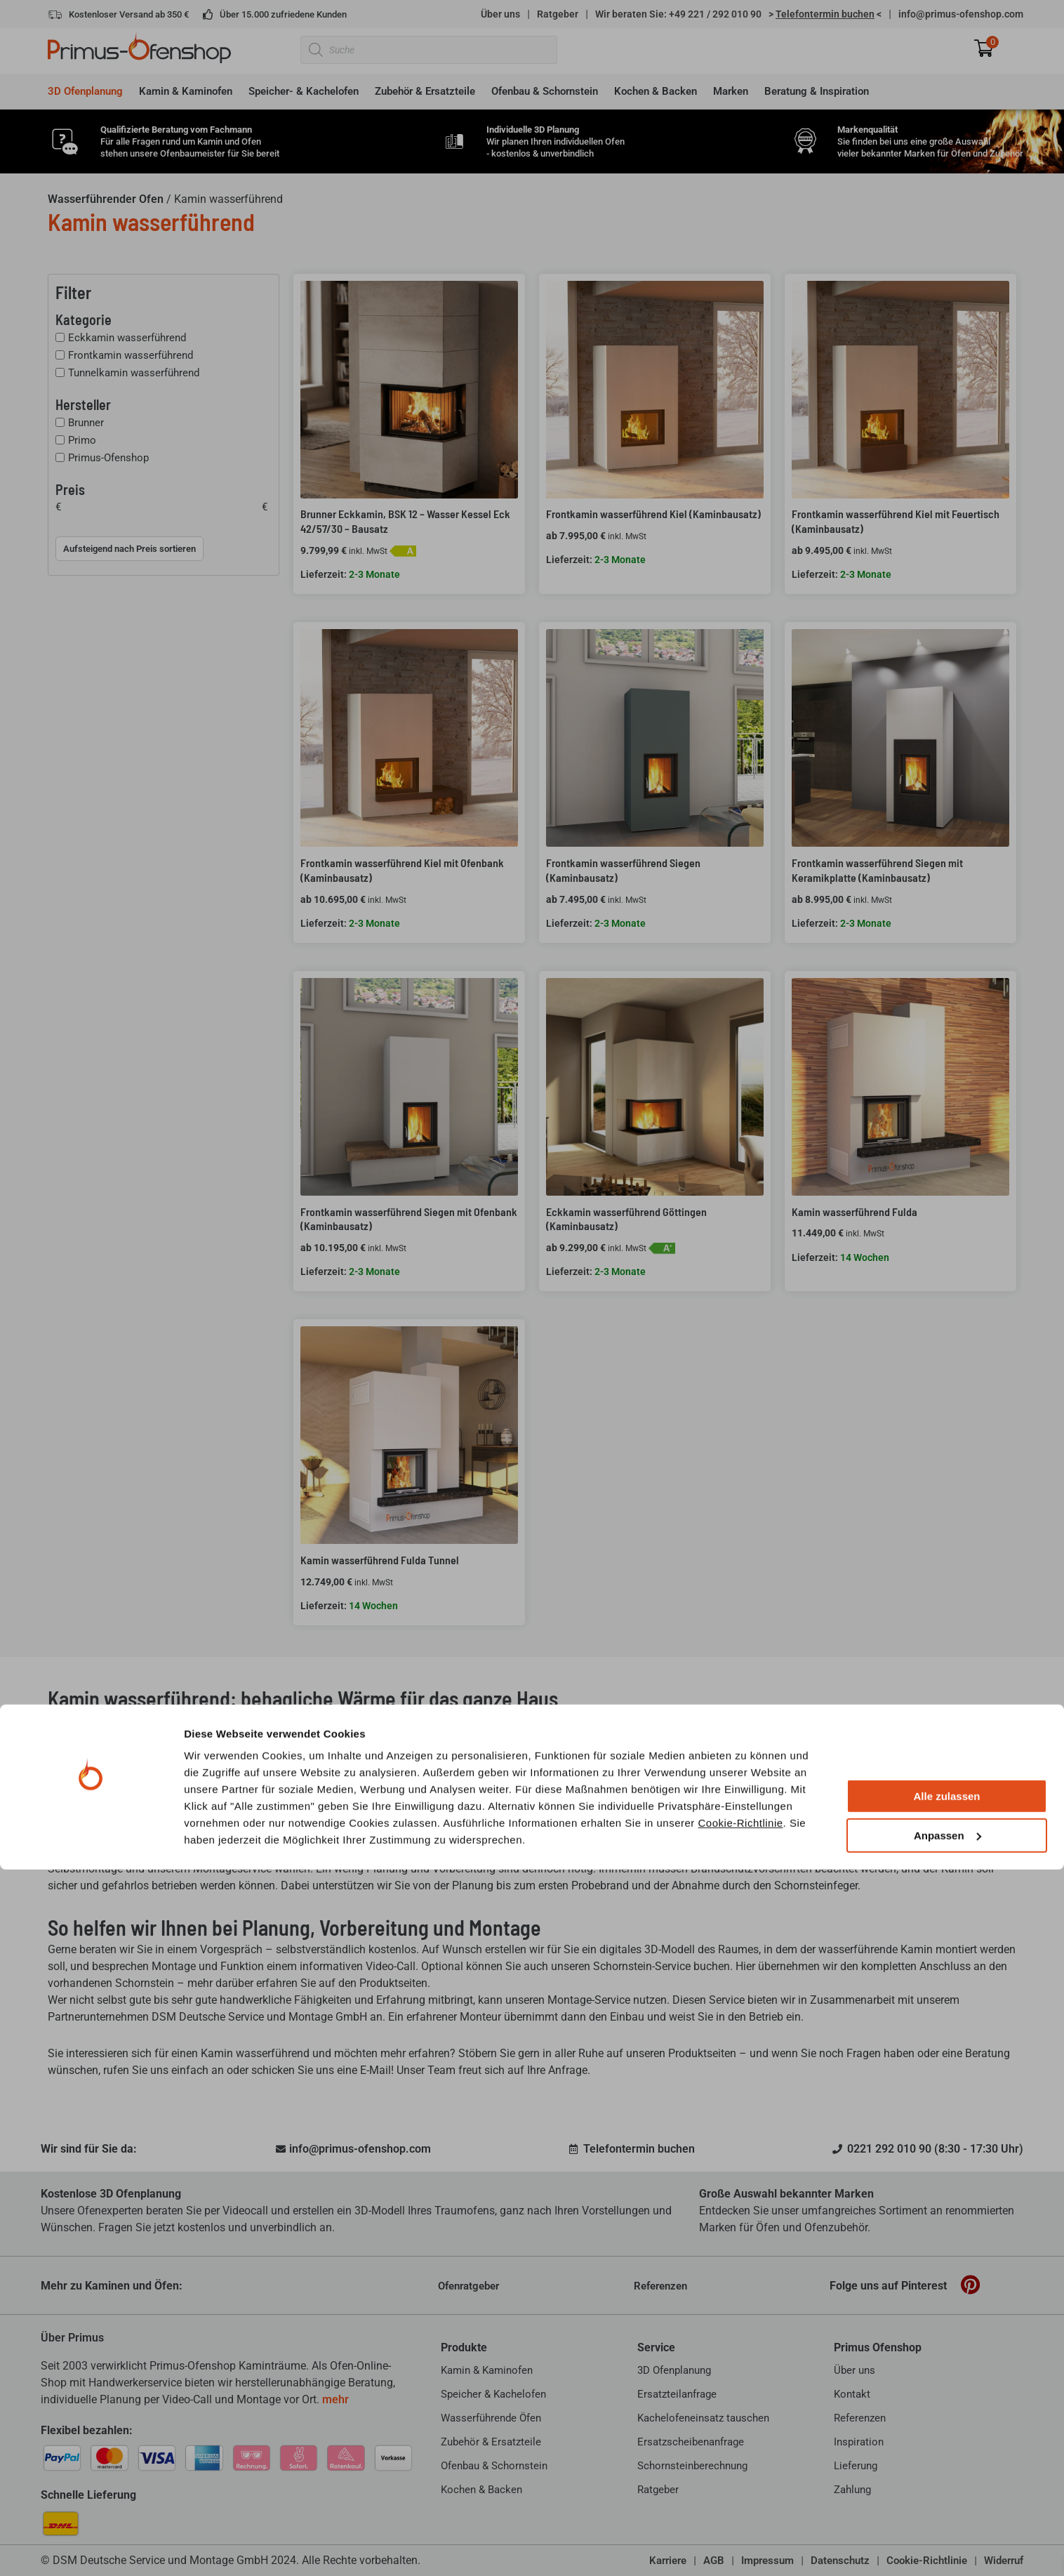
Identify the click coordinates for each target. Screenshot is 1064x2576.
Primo (82, 440)
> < (825, 14)
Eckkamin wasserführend (127, 337)
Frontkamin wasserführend (130, 355)
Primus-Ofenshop (108, 457)
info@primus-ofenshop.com (960, 14)
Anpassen (947, 2542)
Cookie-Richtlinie (740, 2529)
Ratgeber (557, 14)
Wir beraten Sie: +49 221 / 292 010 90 (678, 14)
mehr (335, 2399)
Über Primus (72, 2337)
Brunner (86, 422)
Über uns (500, 14)
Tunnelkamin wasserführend (133, 372)
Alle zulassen (946, 2503)
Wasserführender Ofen (106, 199)
